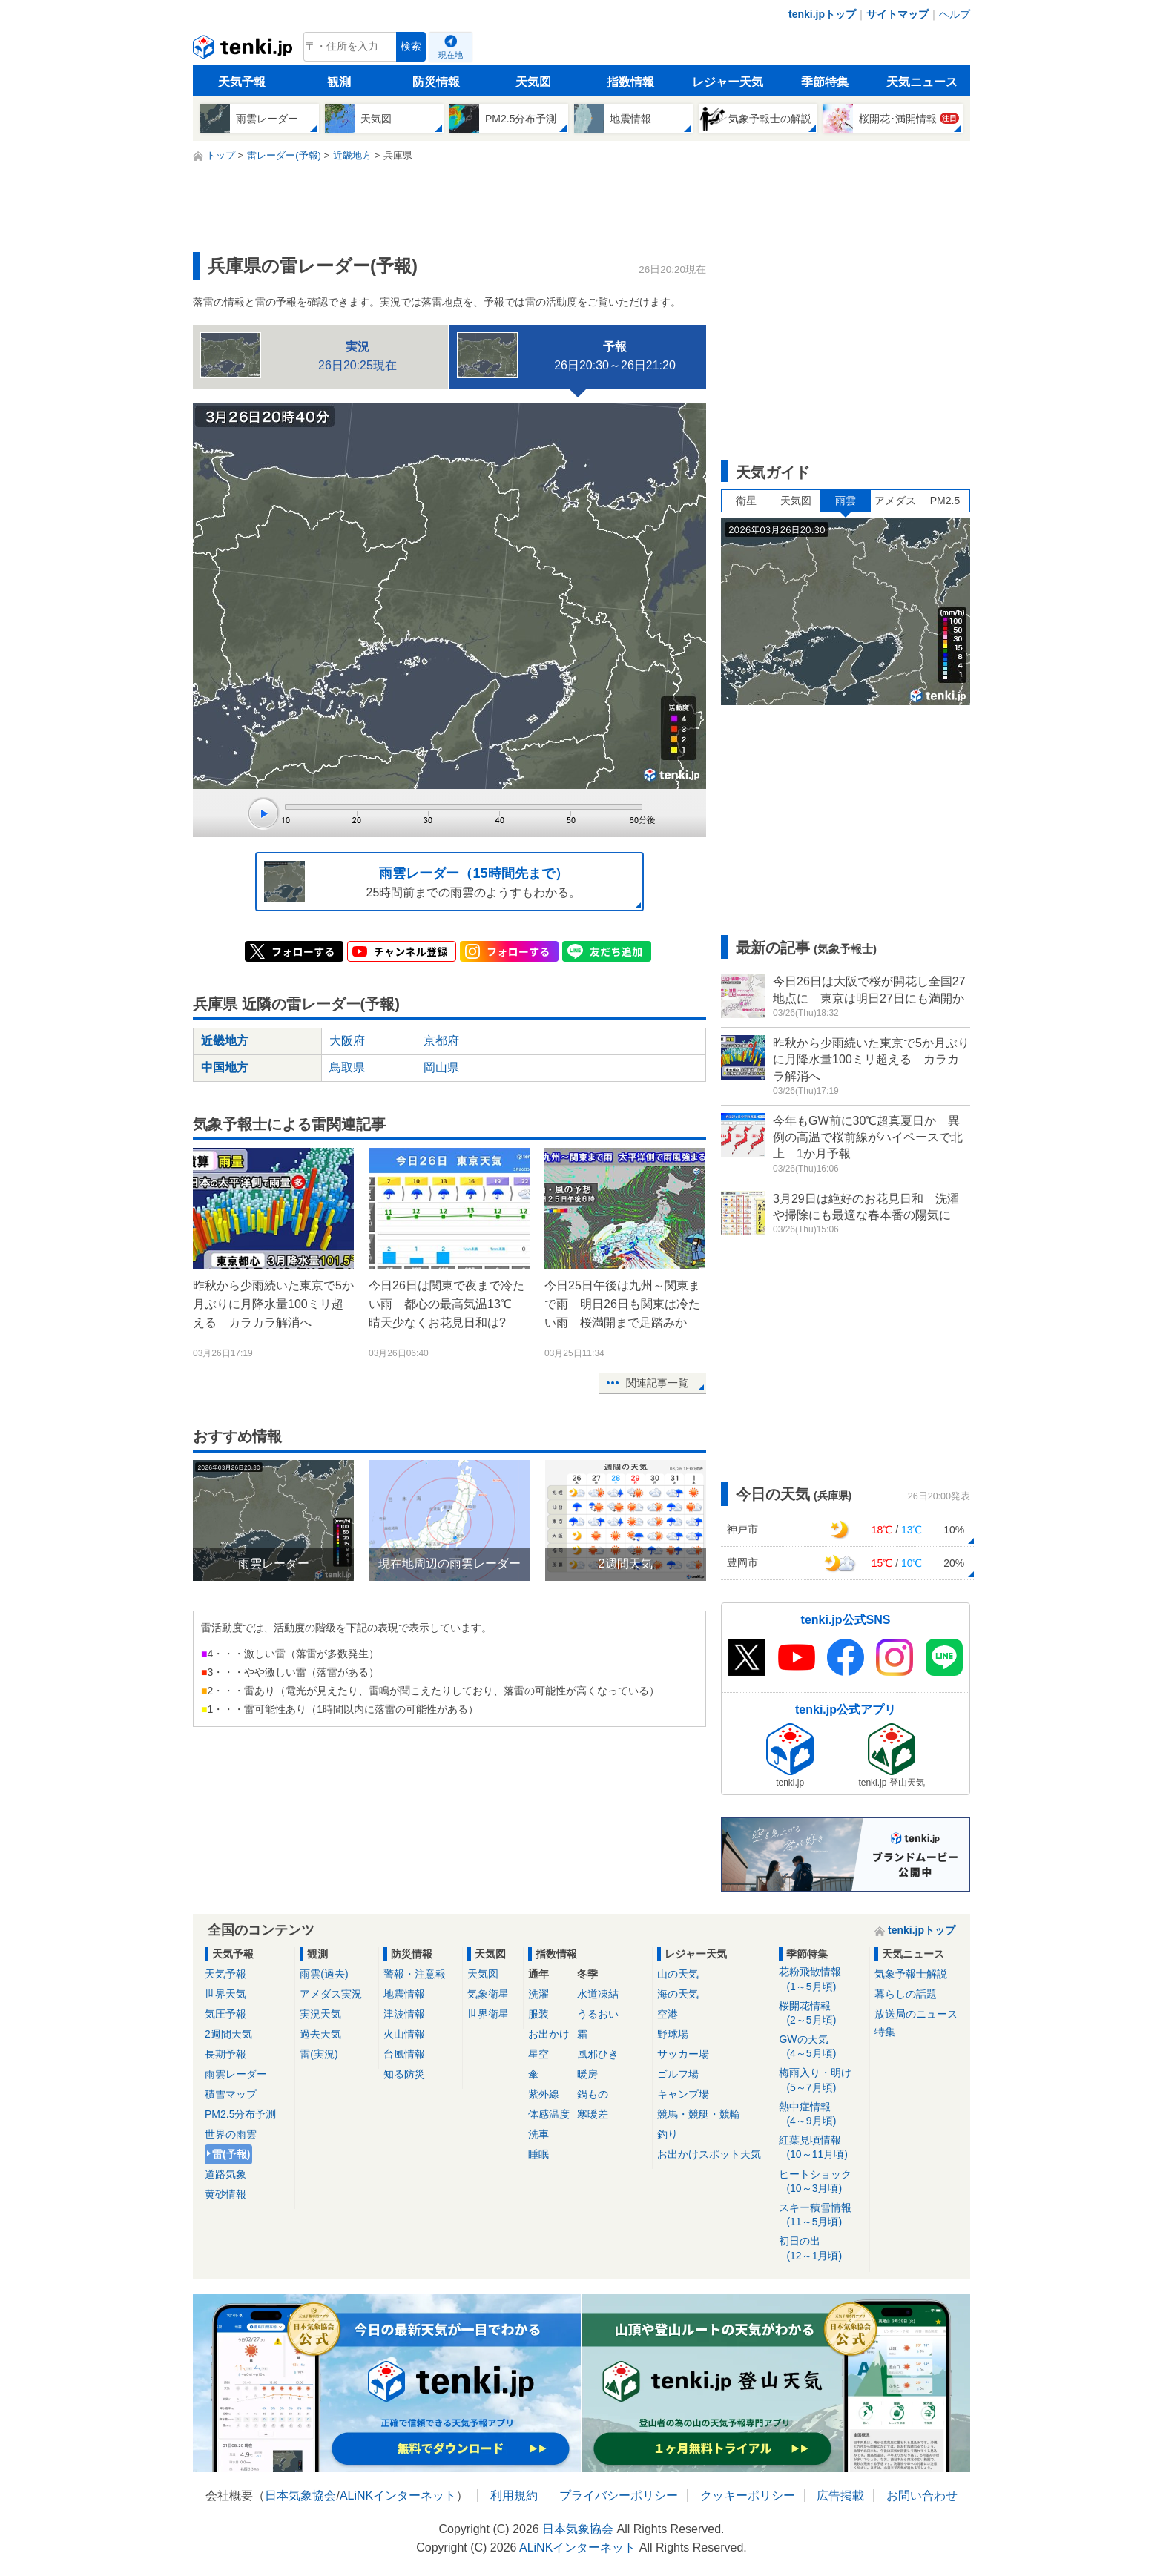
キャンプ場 (683, 2094)
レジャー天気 (727, 82)
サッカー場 (683, 2054)
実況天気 (320, 2014)
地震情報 (404, 1994)
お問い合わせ (922, 2495)
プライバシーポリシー (618, 2495)
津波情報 (404, 2014)
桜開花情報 (821, 2013)
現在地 (450, 54)
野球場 (672, 2034)
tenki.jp (244, 50)
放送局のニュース (916, 2014)
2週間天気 (228, 2034)
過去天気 (320, 2034)
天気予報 (242, 82)
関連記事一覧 (657, 1383)
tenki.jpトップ (822, 14)
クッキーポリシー (747, 2495)
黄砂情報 (225, 2194)
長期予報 (225, 2054)
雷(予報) (231, 2154)
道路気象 (225, 2174)
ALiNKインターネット (398, 2495)
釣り (667, 2134)
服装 (538, 2014)
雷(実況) (318, 2054)
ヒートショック (821, 2182)
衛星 (746, 500)
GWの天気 (821, 2047)
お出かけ (549, 2034)
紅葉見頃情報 (821, 2147)
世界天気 (225, 1994)
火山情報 (404, 2034)
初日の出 (821, 2248)
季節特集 (825, 82)
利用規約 (514, 2495)
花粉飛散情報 (821, 1979)
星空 (538, 2054)
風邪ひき (598, 2054)
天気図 (533, 82)
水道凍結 (598, 1994)
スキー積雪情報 (821, 2215)
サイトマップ (897, 14)
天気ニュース (922, 82)
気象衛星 (488, 1994)
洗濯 (538, 1994)
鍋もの (592, 2094)
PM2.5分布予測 (240, 2114)
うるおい (598, 2014)
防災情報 (436, 82)
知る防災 (404, 2074)
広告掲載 (840, 2495)
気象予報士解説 (910, 1974)
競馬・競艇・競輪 (698, 2114)
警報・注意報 (414, 1974)
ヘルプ (954, 14)
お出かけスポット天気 (709, 2154)
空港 (667, 2014)
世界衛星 (488, 2014)
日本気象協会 (300, 2495)
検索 (411, 46)
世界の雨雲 (231, 2134)
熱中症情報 (821, 2114)
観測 (339, 82)
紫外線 (543, 2094)
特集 (884, 2032)
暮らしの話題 (905, 1994)
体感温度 (549, 2114)
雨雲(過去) (324, 1974)
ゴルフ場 (678, 2074)
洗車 (538, 2134)
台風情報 (404, 2054)
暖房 (587, 2074)
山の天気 (678, 1974)
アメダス (895, 500)
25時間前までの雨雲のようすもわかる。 (422, 881)
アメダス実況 (331, 1994)
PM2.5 (945, 500)
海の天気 (678, 1994)
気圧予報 (225, 2014)
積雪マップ (231, 2094)
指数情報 (630, 82)
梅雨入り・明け (821, 2080)
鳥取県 (347, 1067)
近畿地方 (224, 1040)
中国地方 (224, 1067)
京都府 (441, 1040)
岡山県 (441, 1067)
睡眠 (538, 2154)
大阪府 (347, 1040)
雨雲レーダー (236, 2074)
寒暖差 (592, 2114)
